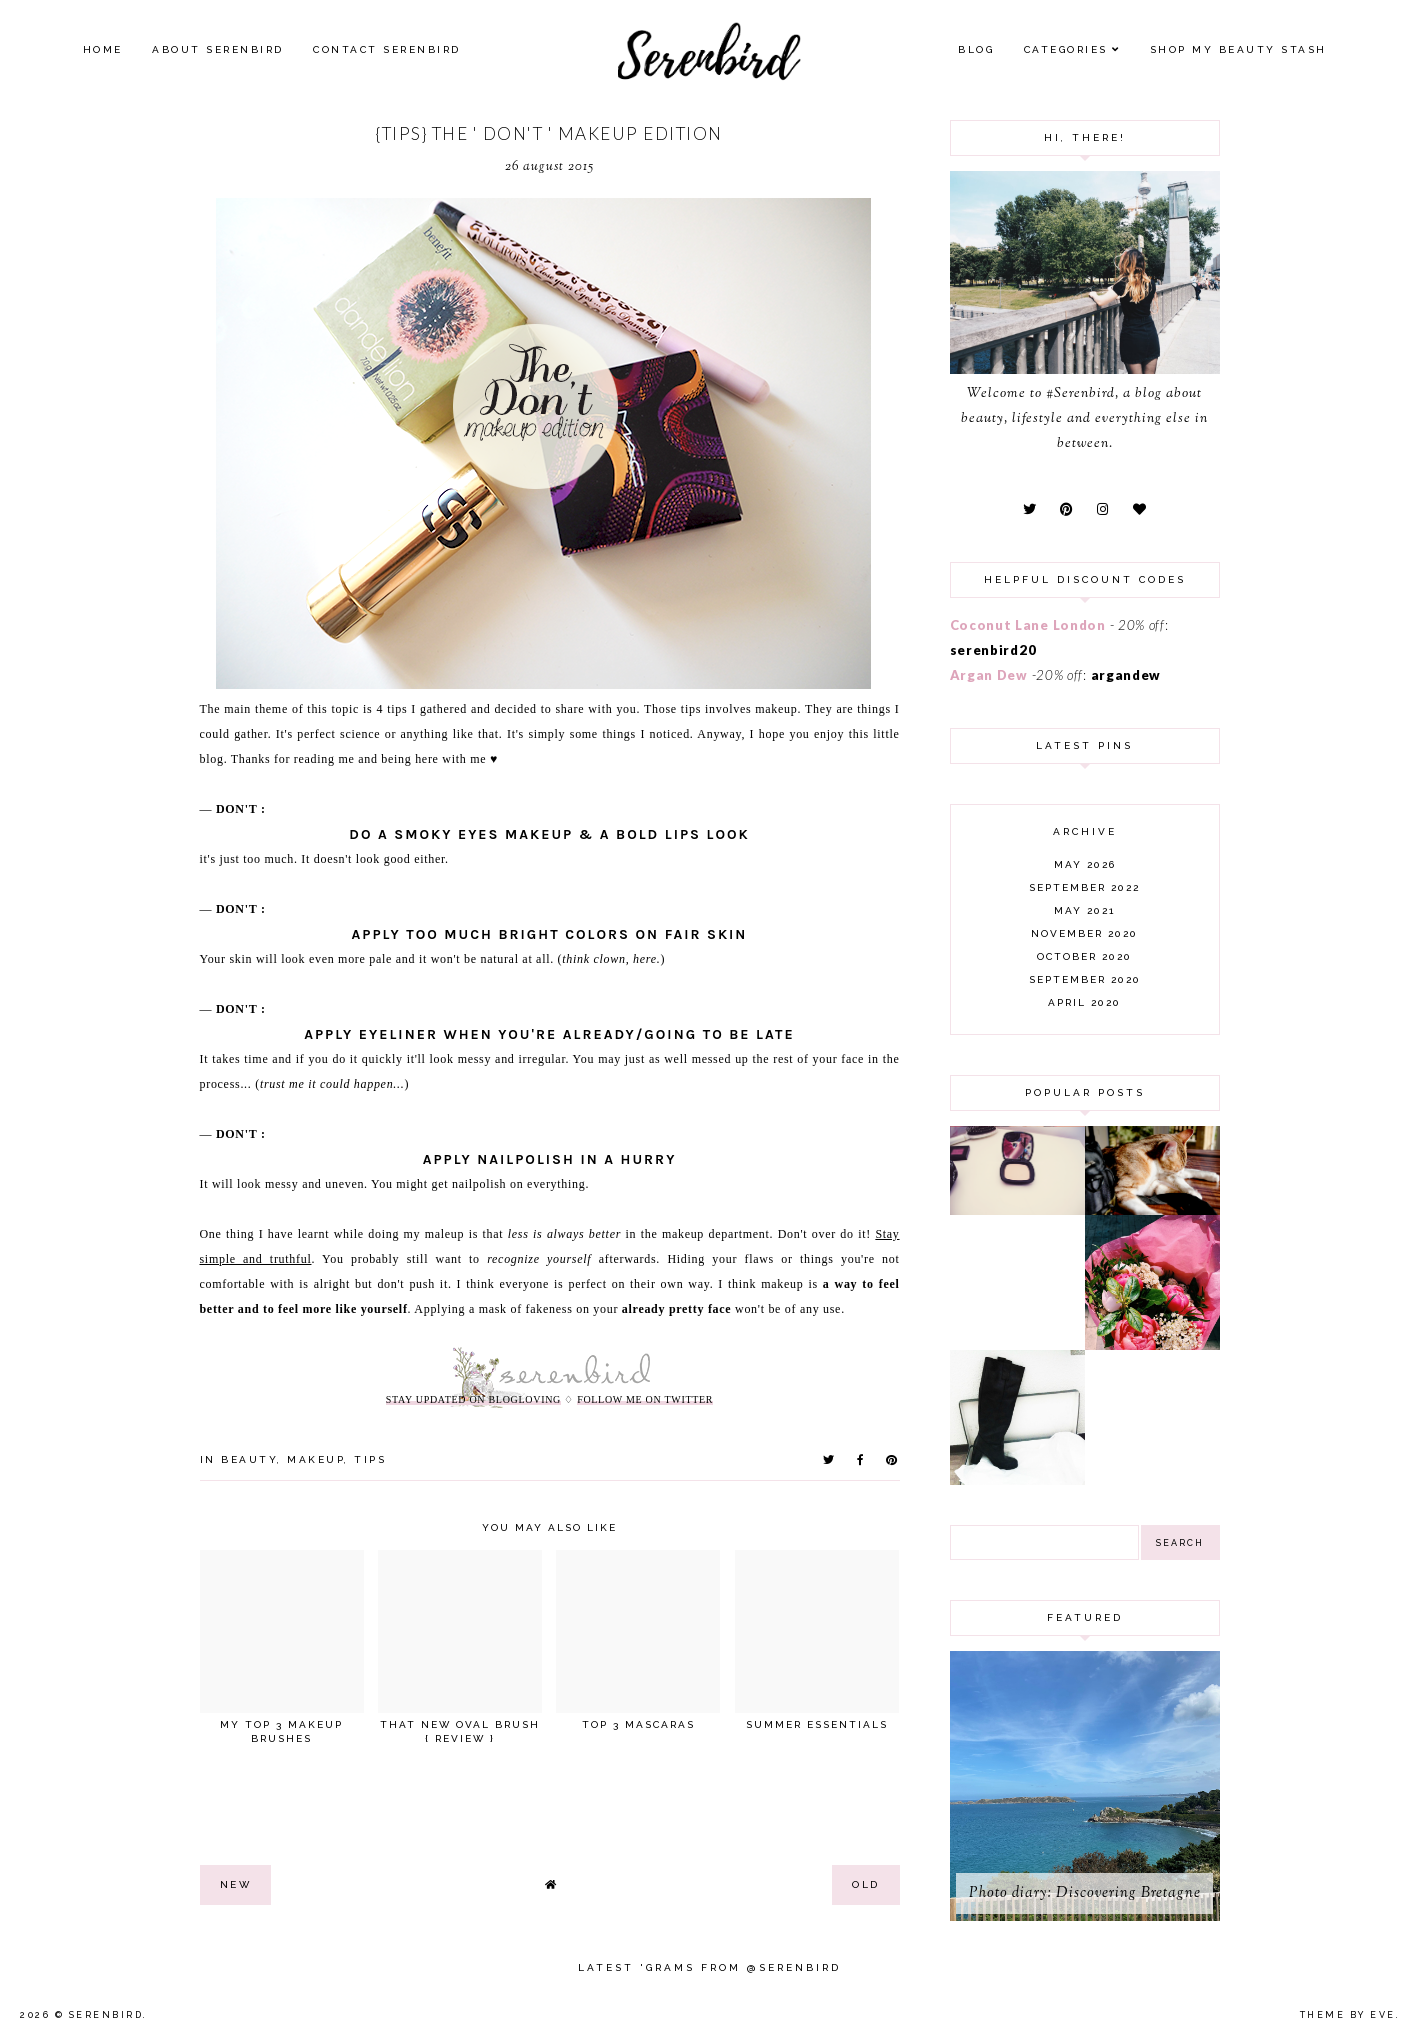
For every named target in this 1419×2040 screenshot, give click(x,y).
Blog (976, 49)
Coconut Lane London (1028, 625)
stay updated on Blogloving (473, 1399)
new (236, 1884)
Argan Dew (989, 675)
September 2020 (1085, 979)
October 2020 (1084, 956)
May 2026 (1085, 864)
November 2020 (1084, 933)
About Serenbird (218, 49)
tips (370, 1459)
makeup (315, 1459)
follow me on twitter (645, 1399)
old (866, 1884)
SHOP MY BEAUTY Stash (1238, 49)
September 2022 (1084, 887)
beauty (249, 1459)
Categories (1066, 49)
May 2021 (1084, 910)
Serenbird (106, 2015)
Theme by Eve (1348, 2015)
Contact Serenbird (387, 49)
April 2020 (1084, 1002)
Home (103, 49)
